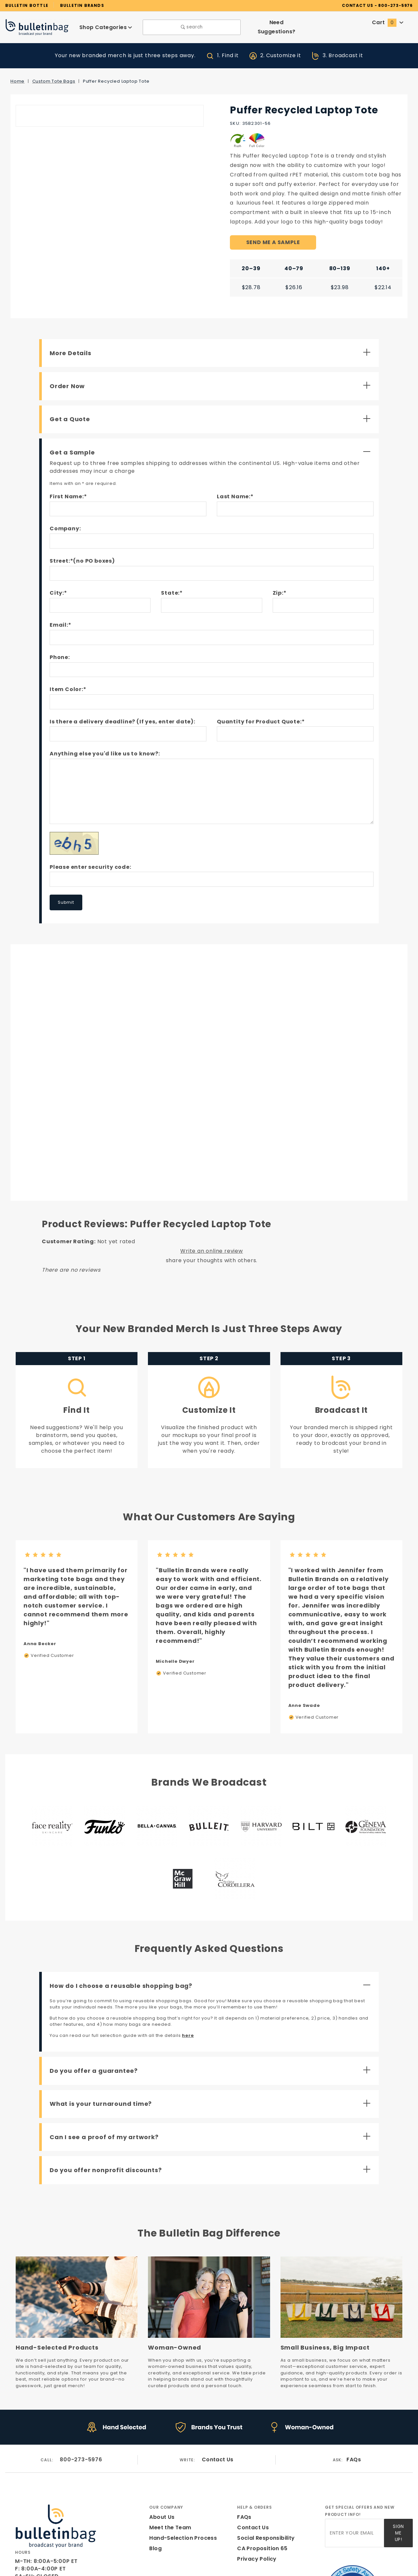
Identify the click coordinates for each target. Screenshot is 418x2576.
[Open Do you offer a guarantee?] (212, 2010)
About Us (161, 2453)
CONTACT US (367, 5)
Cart (387, 22)
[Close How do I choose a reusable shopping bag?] (212, 1925)
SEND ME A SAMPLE (273, 233)
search (192, 27)
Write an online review (211, 1242)
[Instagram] (30, 2534)
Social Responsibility (264, 2474)
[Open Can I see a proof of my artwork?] (212, 2077)
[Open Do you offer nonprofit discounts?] (212, 2110)
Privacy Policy (255, 2495)
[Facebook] (18, 2534)
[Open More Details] (212, 343)
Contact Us (217, 2396)
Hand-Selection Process (180, 2474)
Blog (155, 2484)
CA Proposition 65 (260, 2484)
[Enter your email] (354, 2467)
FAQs (354, 2396)
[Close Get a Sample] (212, 443)
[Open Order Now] (212, 376)
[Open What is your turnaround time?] (212, 2043)
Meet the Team (168, 2463)
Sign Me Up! (398, 2466)
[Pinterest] (55, 2534)
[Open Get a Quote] (212, 410)
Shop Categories (105, 27)
